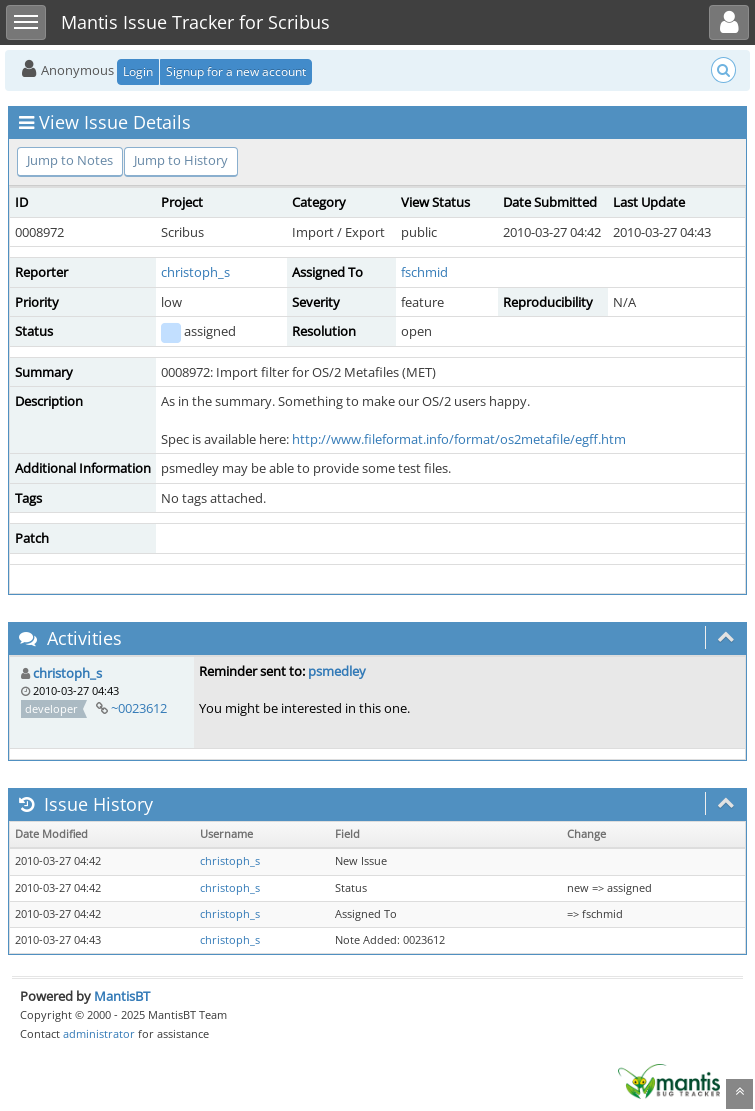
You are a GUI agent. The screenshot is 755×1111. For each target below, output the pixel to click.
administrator (99, 1033)
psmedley (337, 671)
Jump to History (181, 160)
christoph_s (195, 272)
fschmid (424, 272)
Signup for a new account (236, 71)
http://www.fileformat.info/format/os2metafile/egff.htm (459, 439)
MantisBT (122, 996)
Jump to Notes (70, 160)
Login (138, 71)
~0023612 (139, 708)
